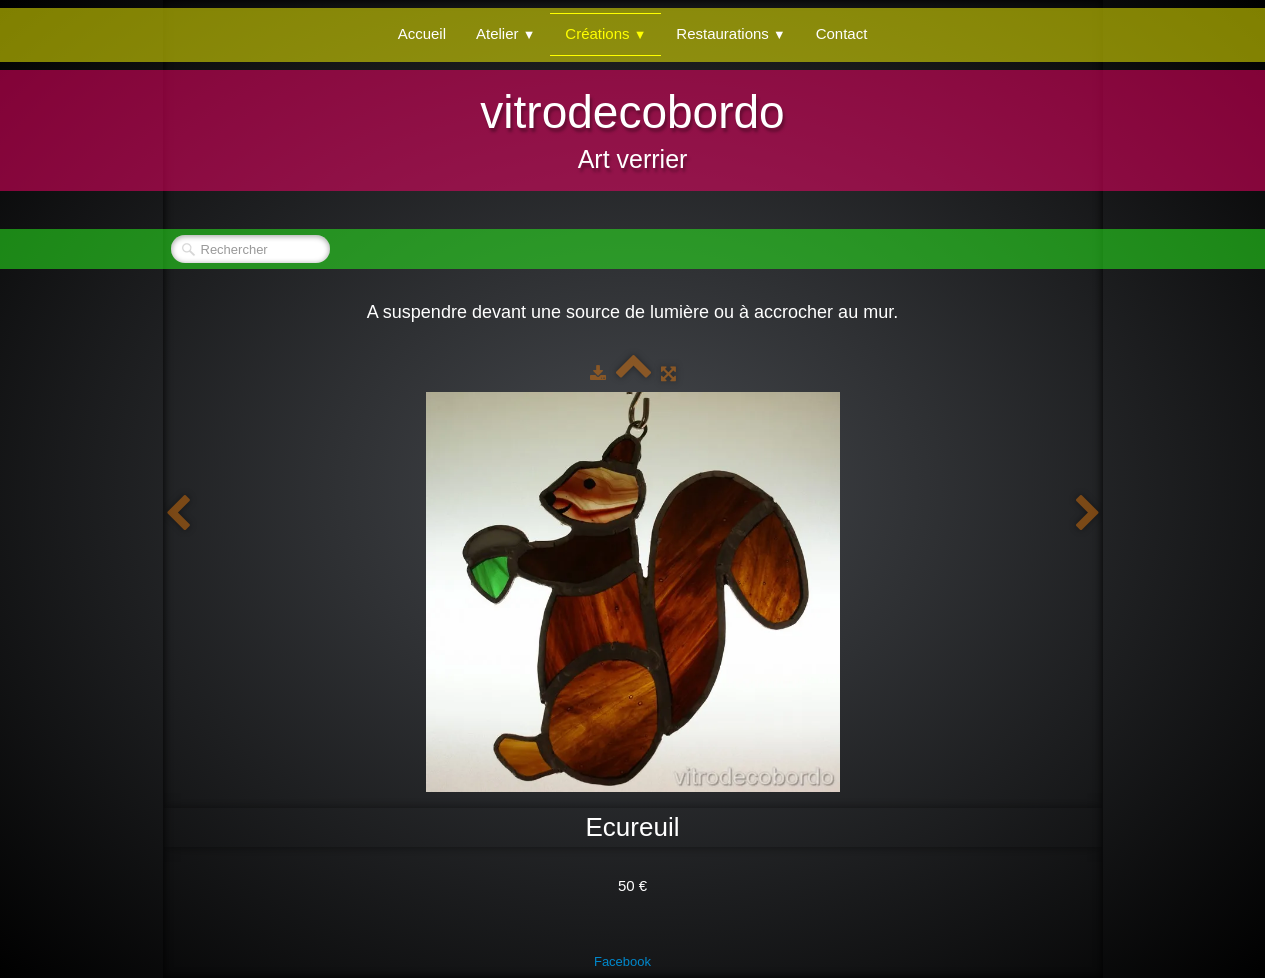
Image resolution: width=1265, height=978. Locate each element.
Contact (842, 33)
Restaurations (730, 33)
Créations (605, 33)
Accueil (422, 33)
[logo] (632, 128)
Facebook (622, 961)
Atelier (505, 33)
